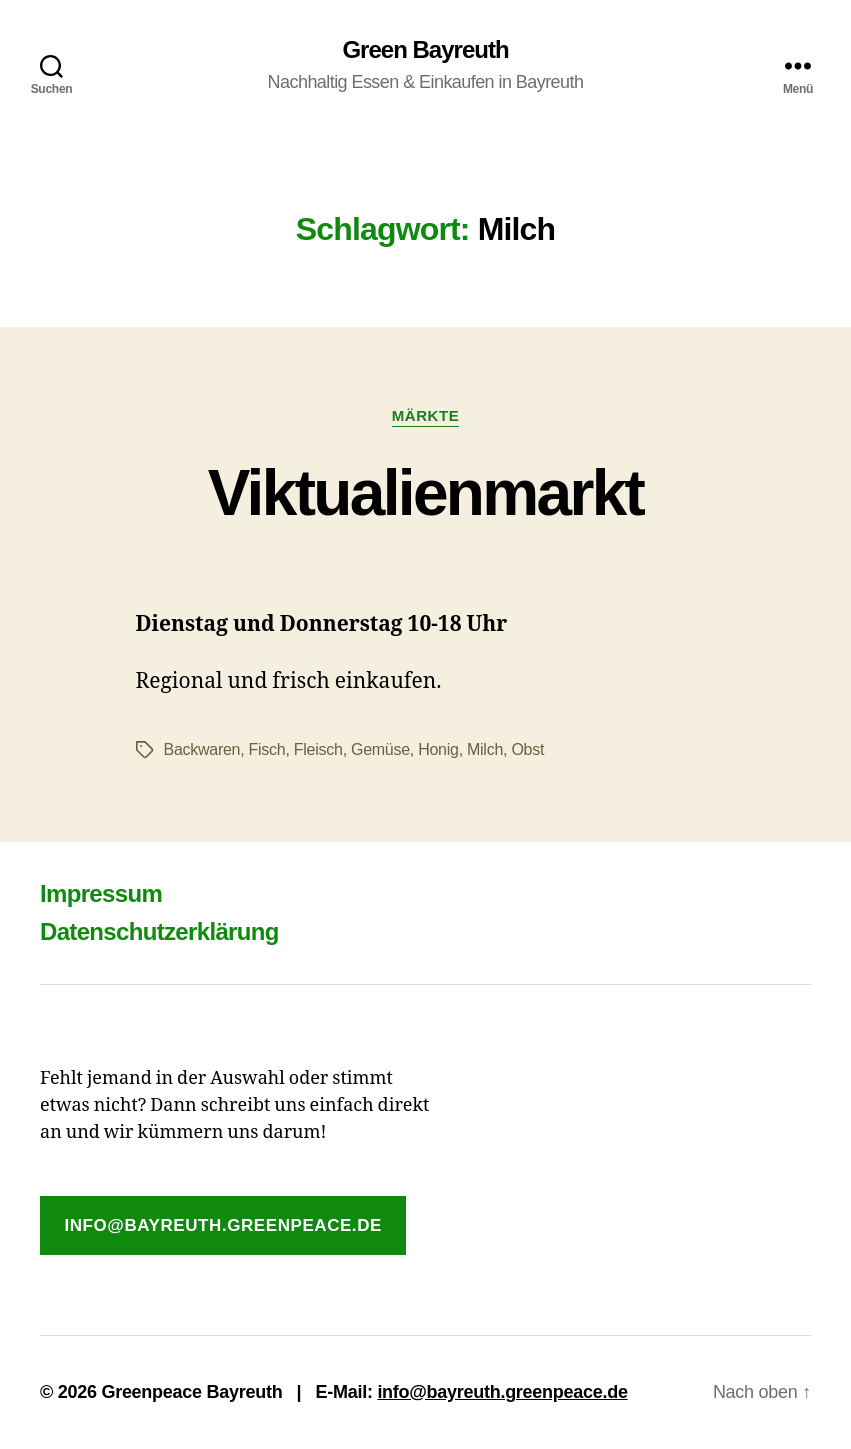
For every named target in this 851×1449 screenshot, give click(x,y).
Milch (485, 749)
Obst (527, 749)
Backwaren (202, 749)
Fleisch (318, 749)
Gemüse (380, 749)
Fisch (267, 749)
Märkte (425, 415)
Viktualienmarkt (426, 493)
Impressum (101, 893)
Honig (438, 749)
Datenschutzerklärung (159, 931)
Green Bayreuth (425, 50)
